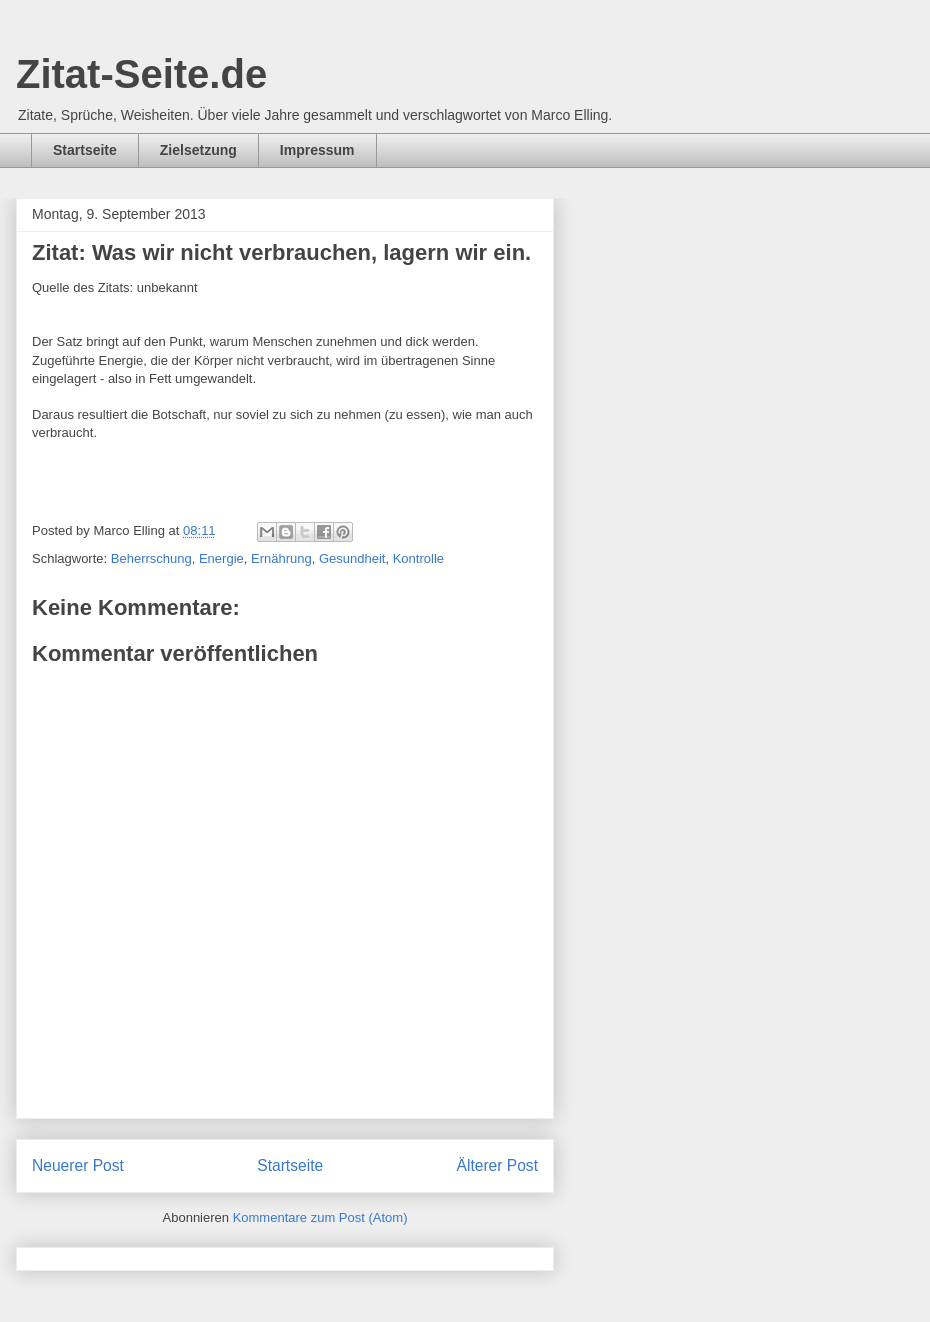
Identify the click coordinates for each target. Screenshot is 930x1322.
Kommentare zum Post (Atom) (320, 1217)
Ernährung (281, 558)
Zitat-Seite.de (141, 74)
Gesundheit (352, 558)
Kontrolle (418, 558)
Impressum (317, 150)
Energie (221, 558)
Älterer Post (497, 1165)
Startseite (85, 150)
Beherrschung (151, 558)
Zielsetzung (198, 150)
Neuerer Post (78, 1165)
